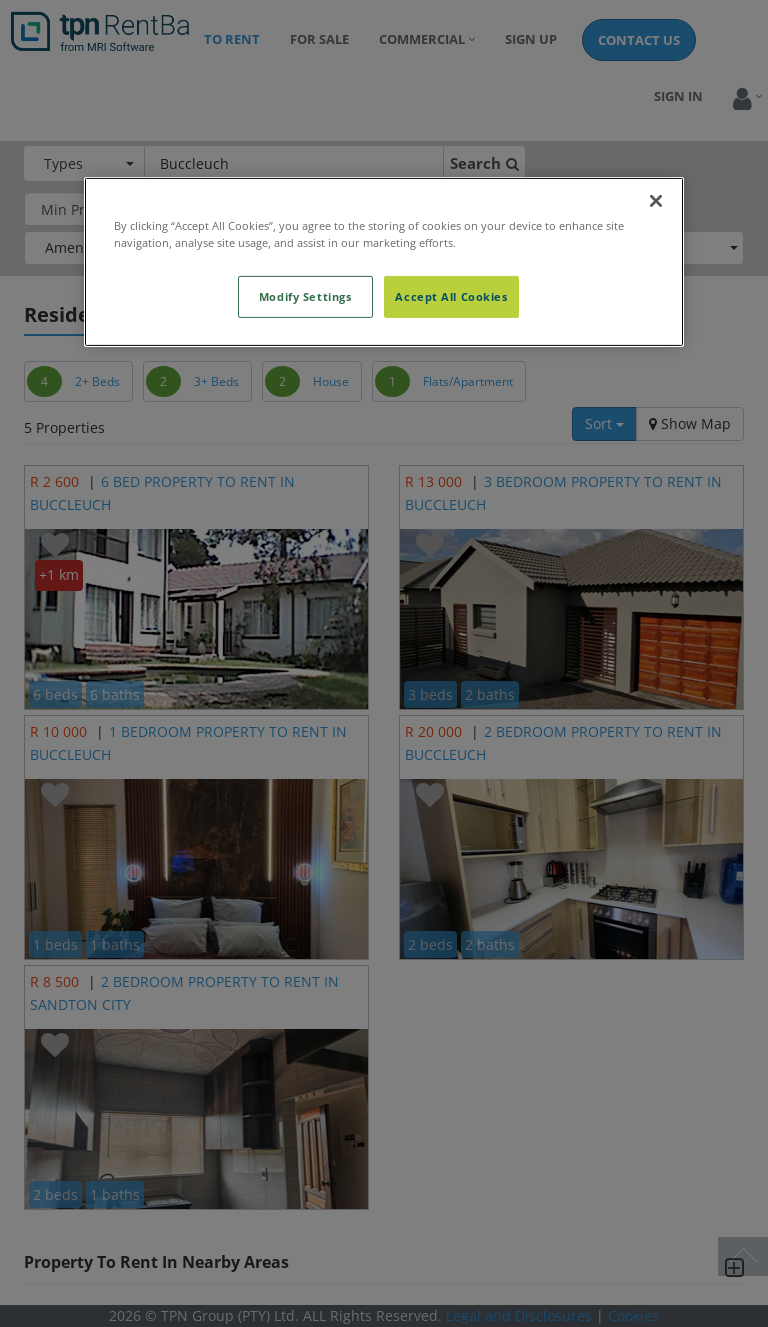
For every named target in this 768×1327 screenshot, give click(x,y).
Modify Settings (305, 296)
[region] (384, 262)
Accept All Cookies (451, 296)
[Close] (656, 201)
